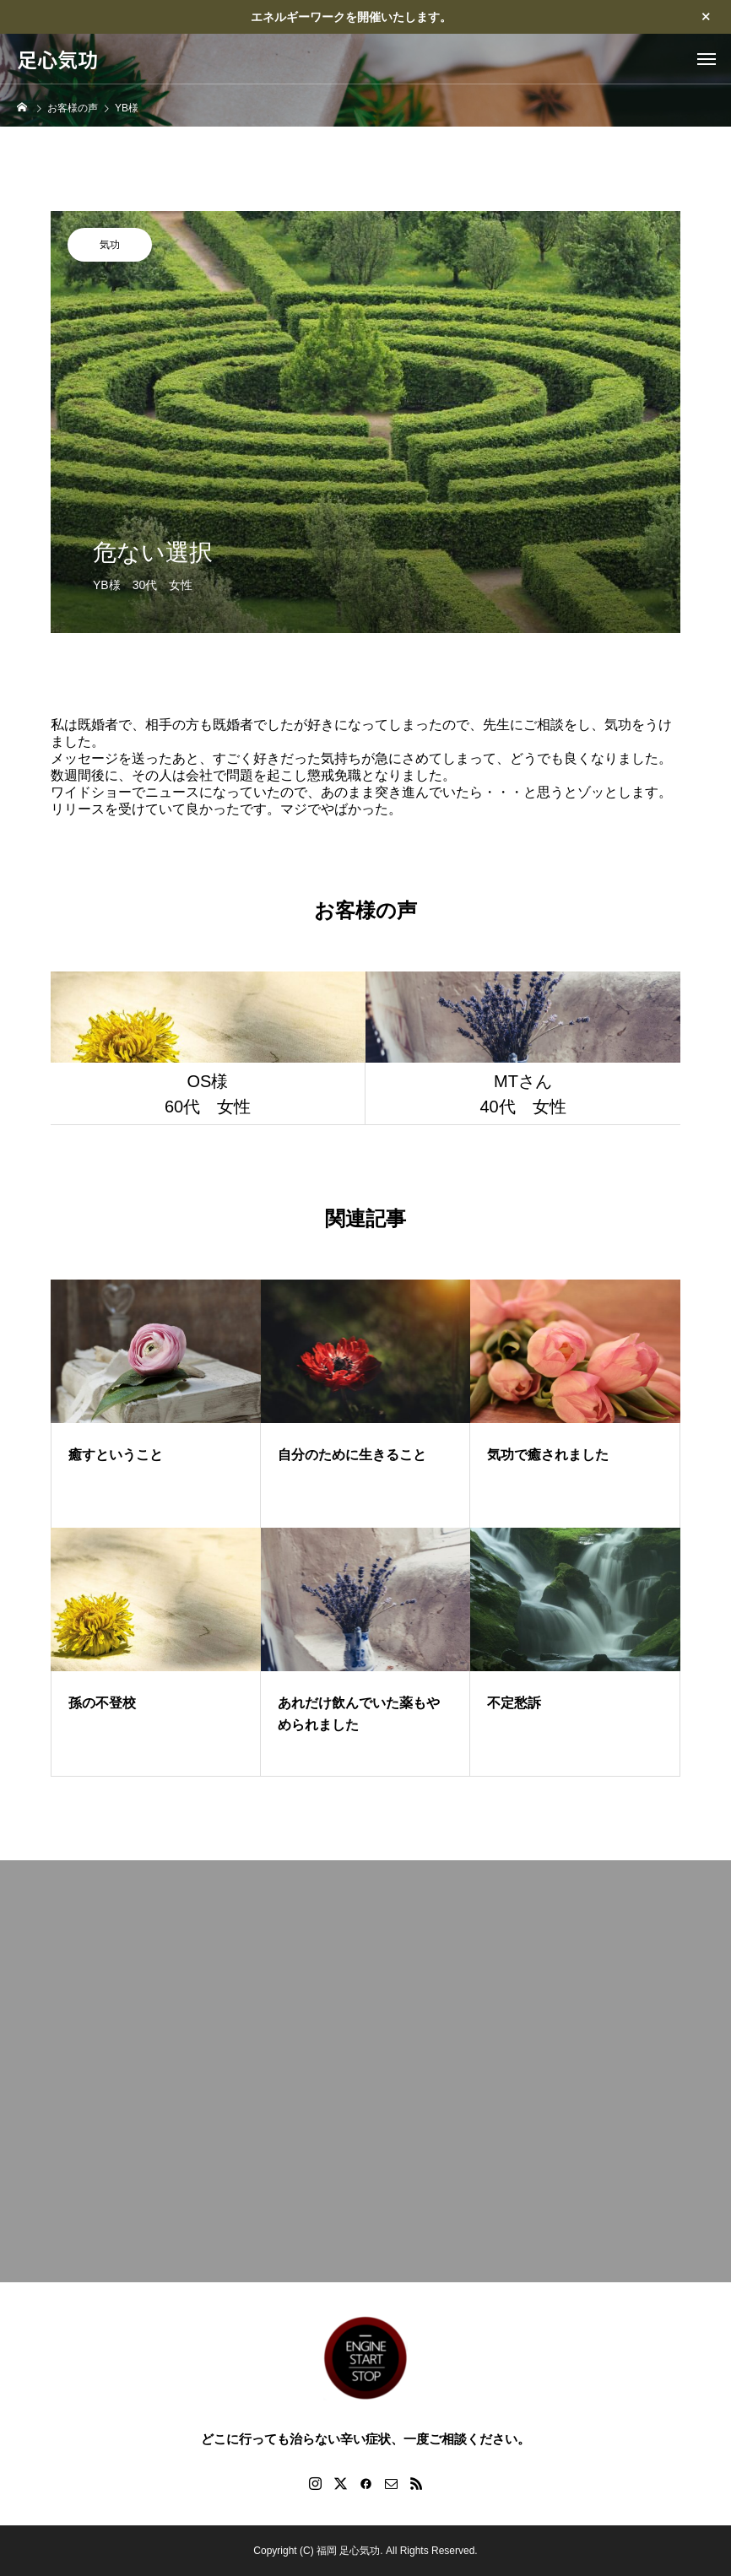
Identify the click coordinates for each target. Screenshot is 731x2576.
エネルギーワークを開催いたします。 (351, 17)
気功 (110, 245)
